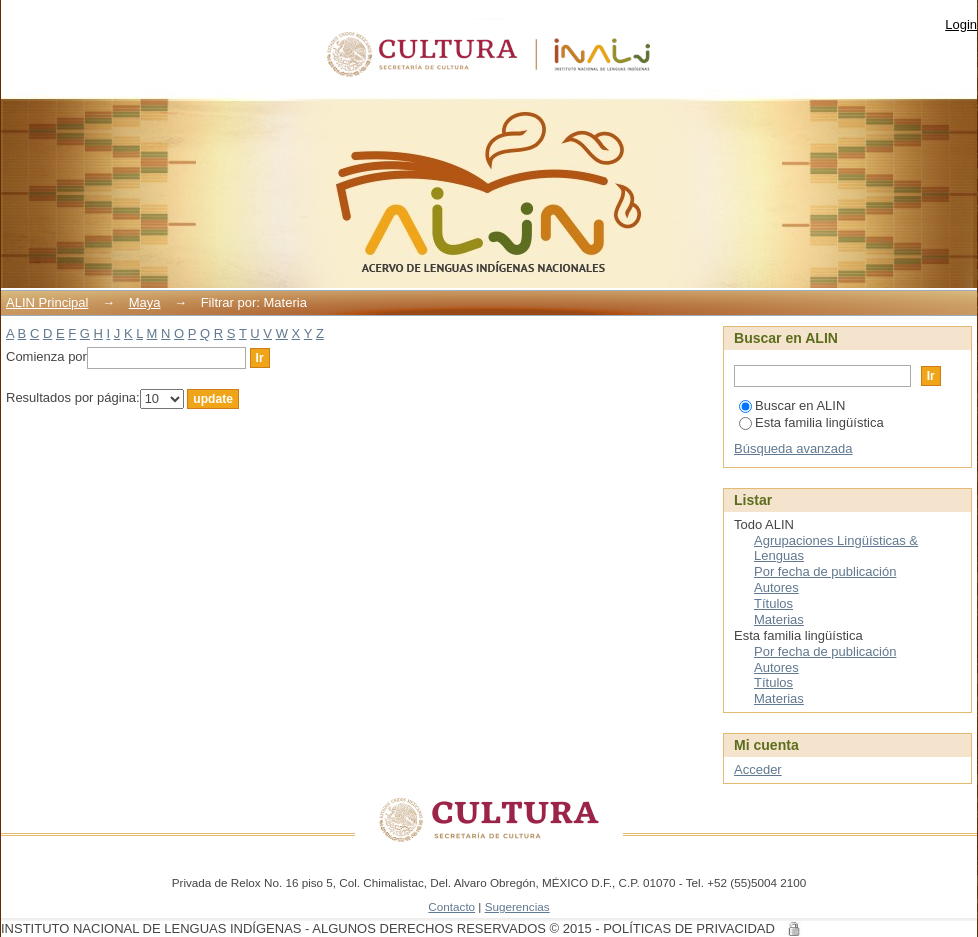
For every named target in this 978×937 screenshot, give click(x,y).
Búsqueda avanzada (793, 448)
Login (961, 24)
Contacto (451, 906)
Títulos (773, 603)
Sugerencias (517, 906)
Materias (779, 619)
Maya (145, 302)
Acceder (758, 769)
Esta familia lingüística (811, 422)
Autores (776, 587)
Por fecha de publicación (825, 571)
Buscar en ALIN (792, 405)
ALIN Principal (47, 302)
